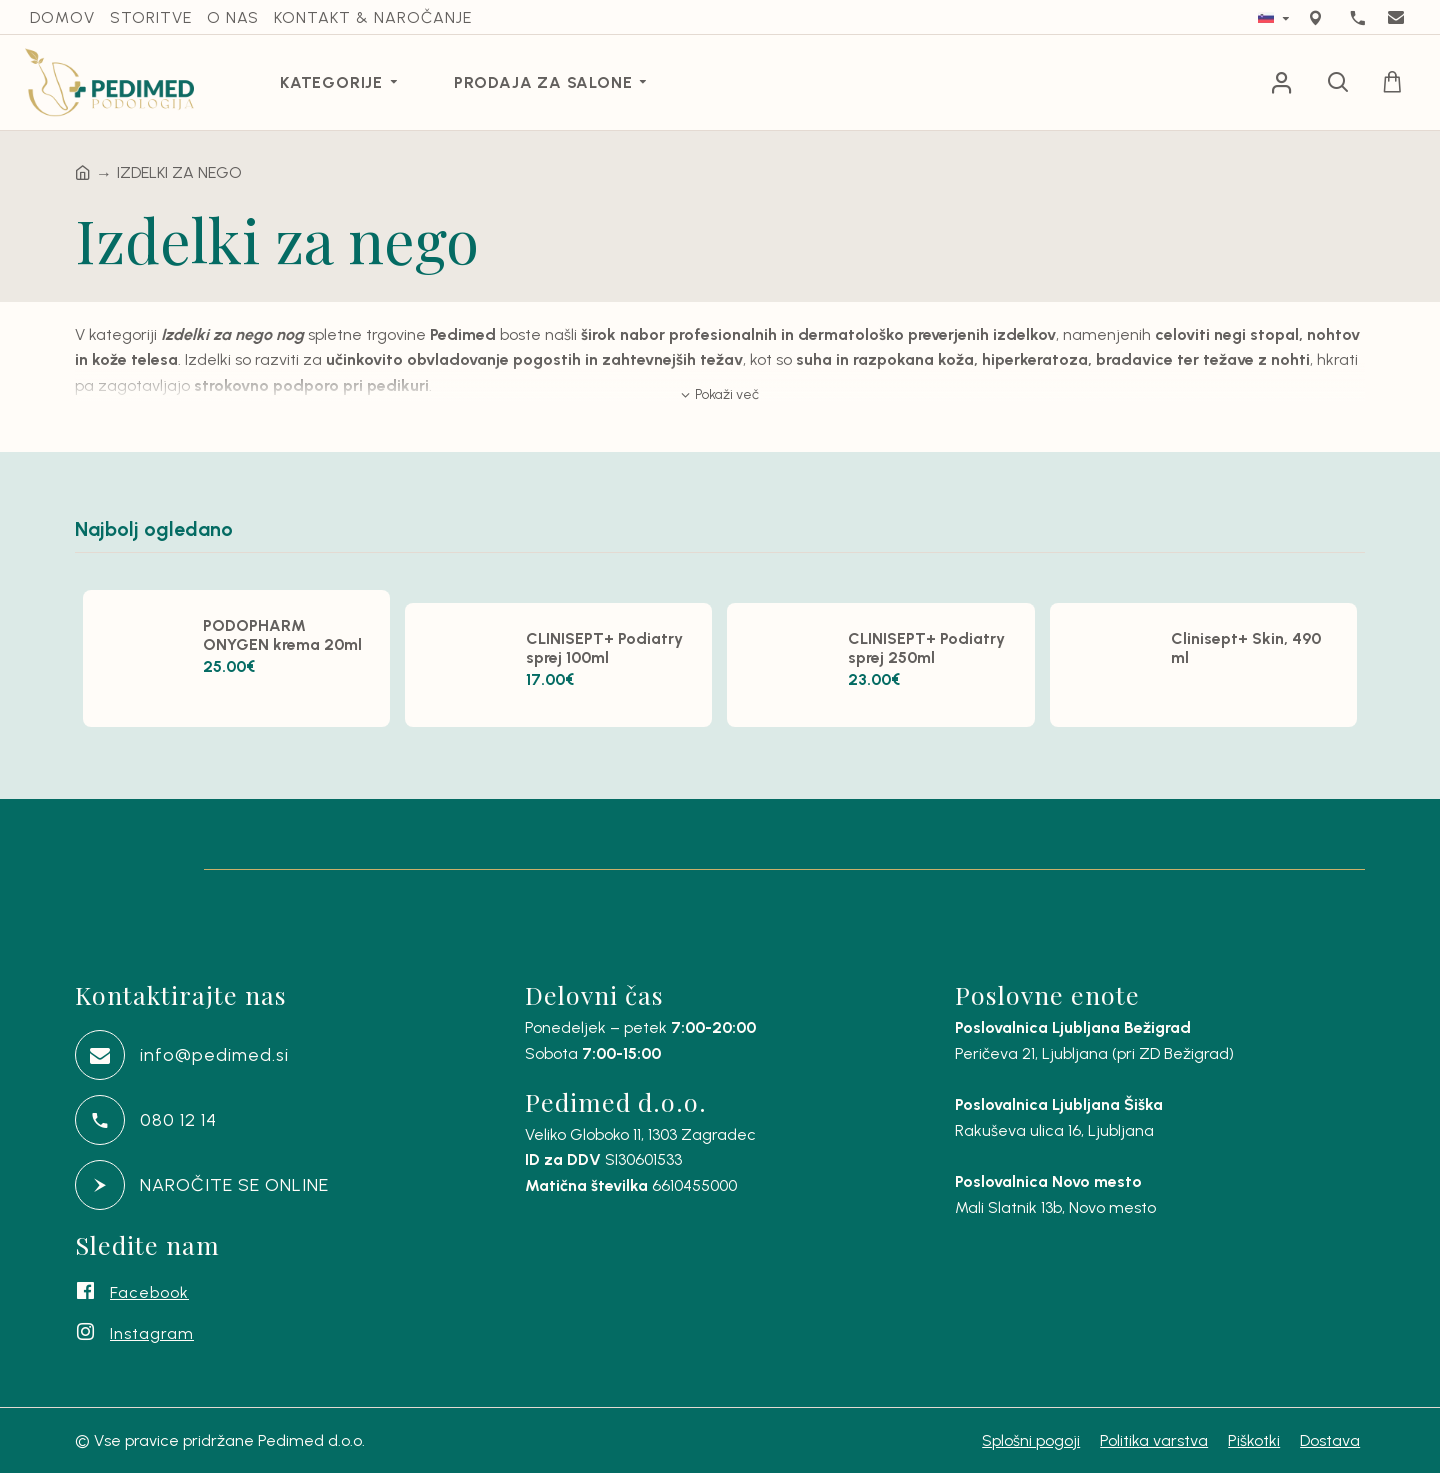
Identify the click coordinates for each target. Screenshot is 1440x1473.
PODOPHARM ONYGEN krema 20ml (282, 635)
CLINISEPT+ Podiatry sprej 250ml (926, 648)
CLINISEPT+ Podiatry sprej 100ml (604, 648)
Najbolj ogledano (154, 529)
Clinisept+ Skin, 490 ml (1246, 648)
